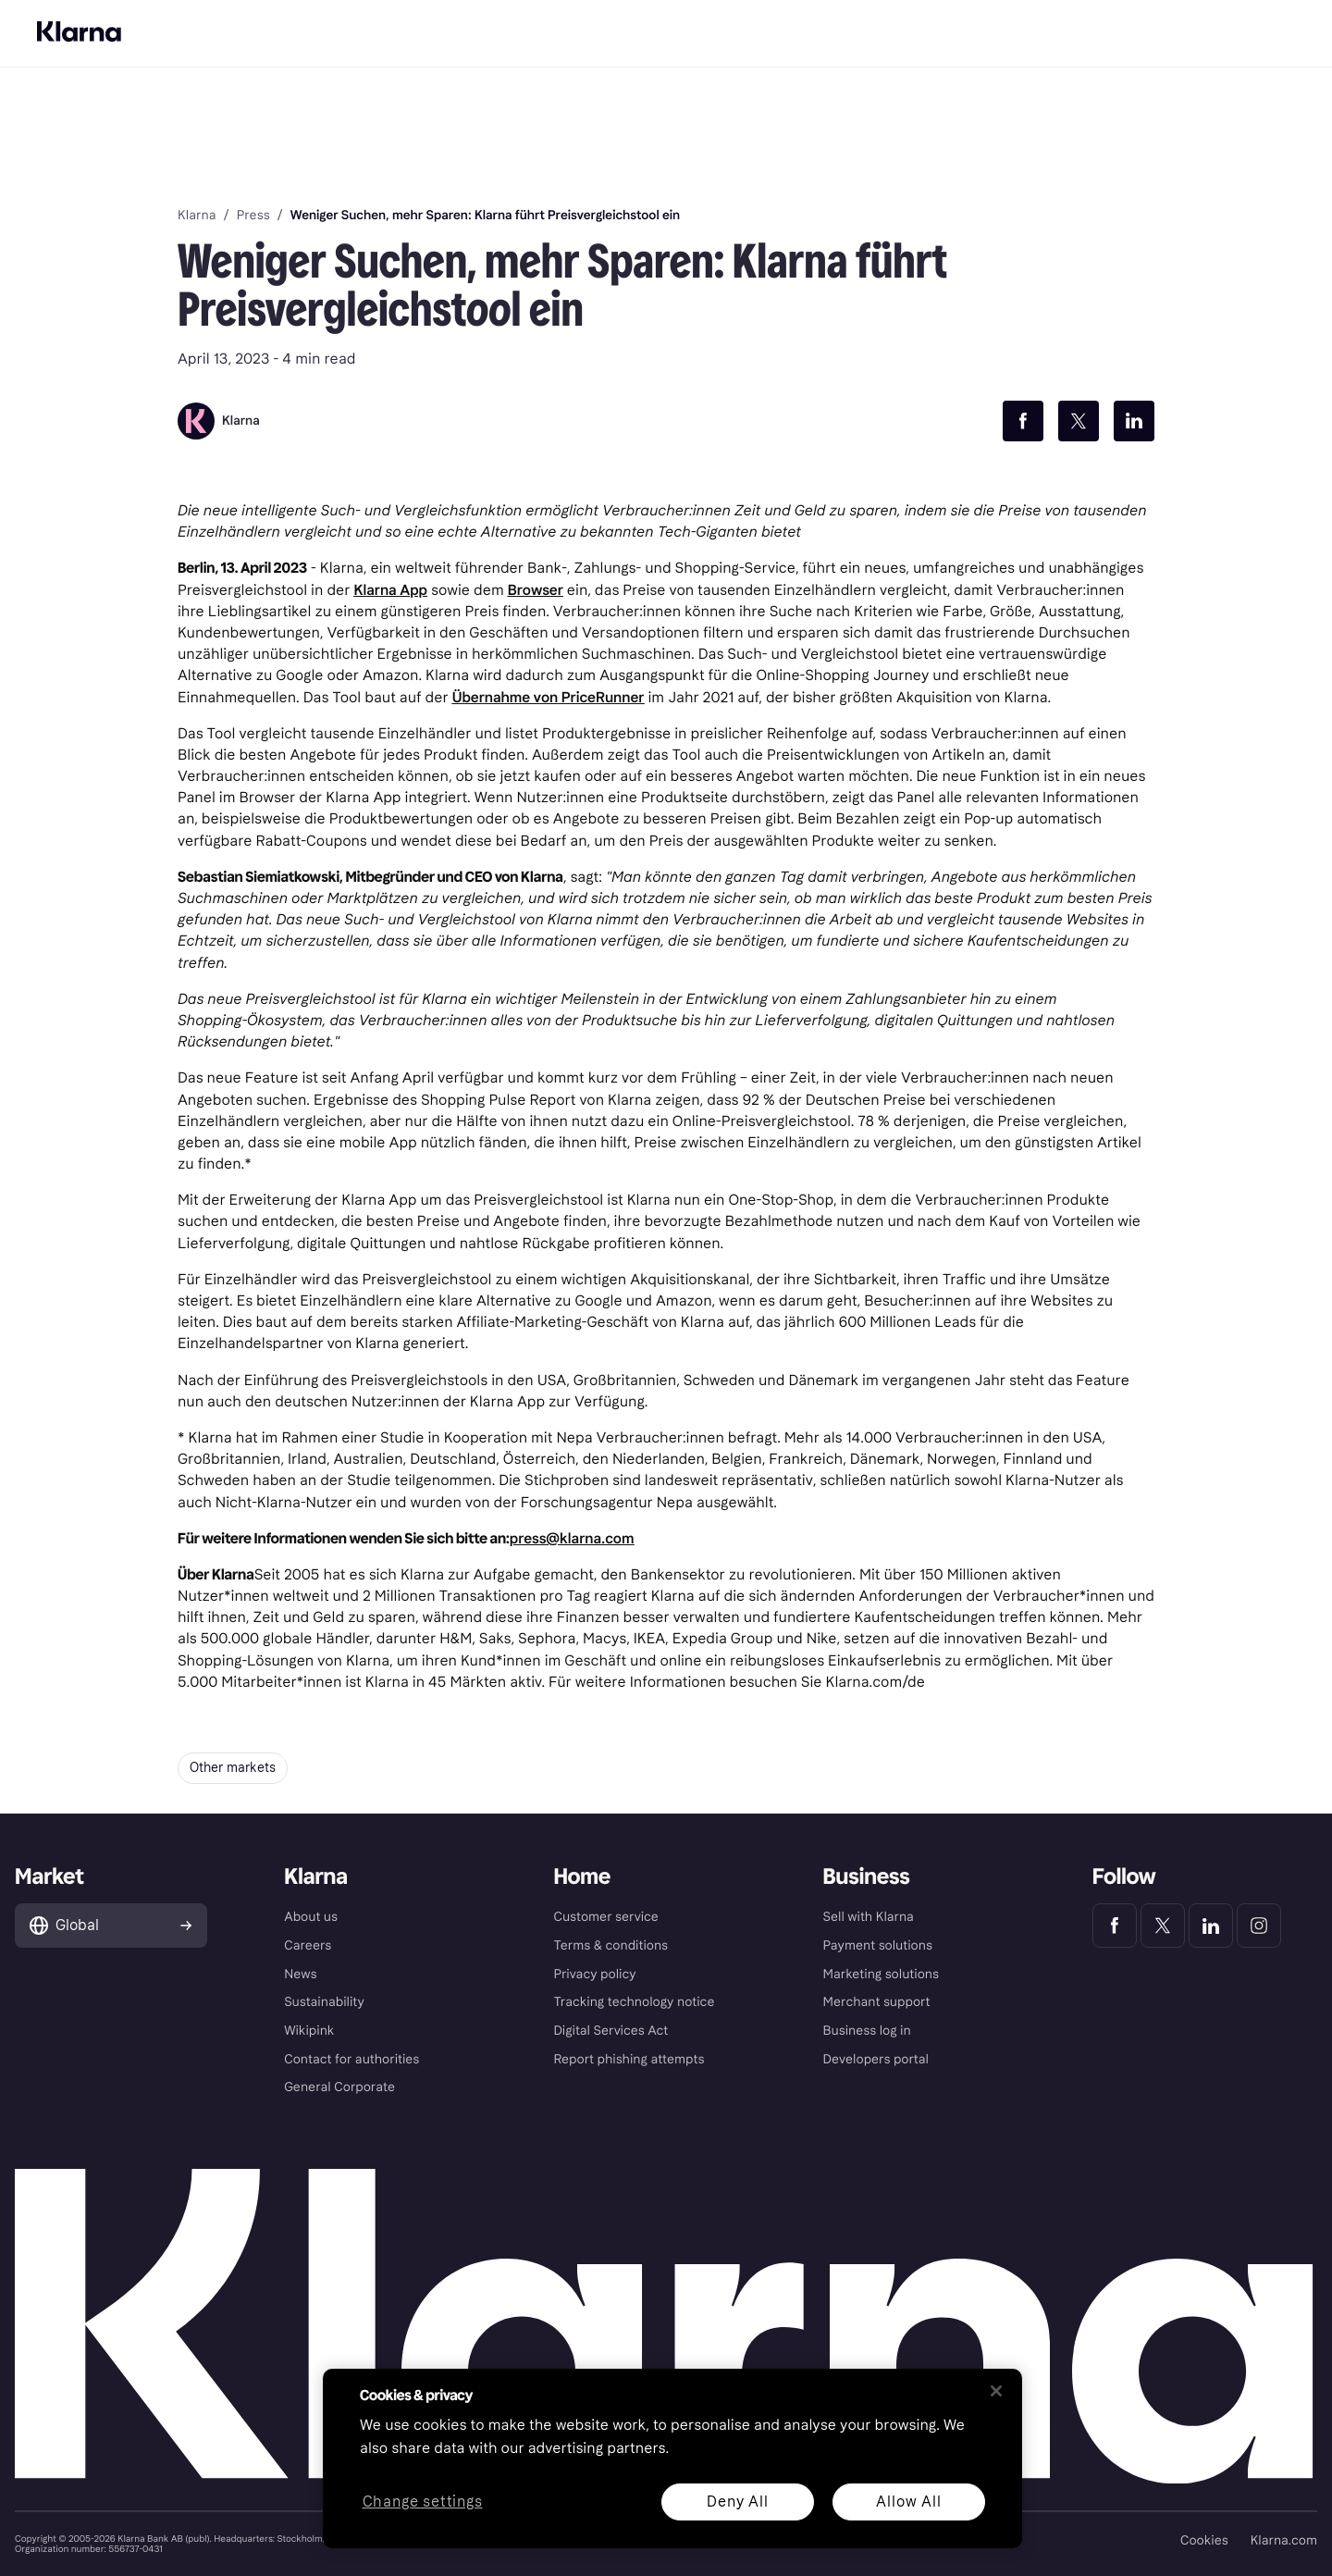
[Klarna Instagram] (1259, 1925)
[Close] (996, 2391)
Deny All (737, 2501)
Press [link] (253, 215)
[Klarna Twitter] (1163, 1925)
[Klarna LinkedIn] (1211, 1925)
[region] (672, 2458)
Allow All (908, 2501)
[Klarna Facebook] (1114, 1925)
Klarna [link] (197, 215)
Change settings (423, 2502)
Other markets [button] (233, 1768)
